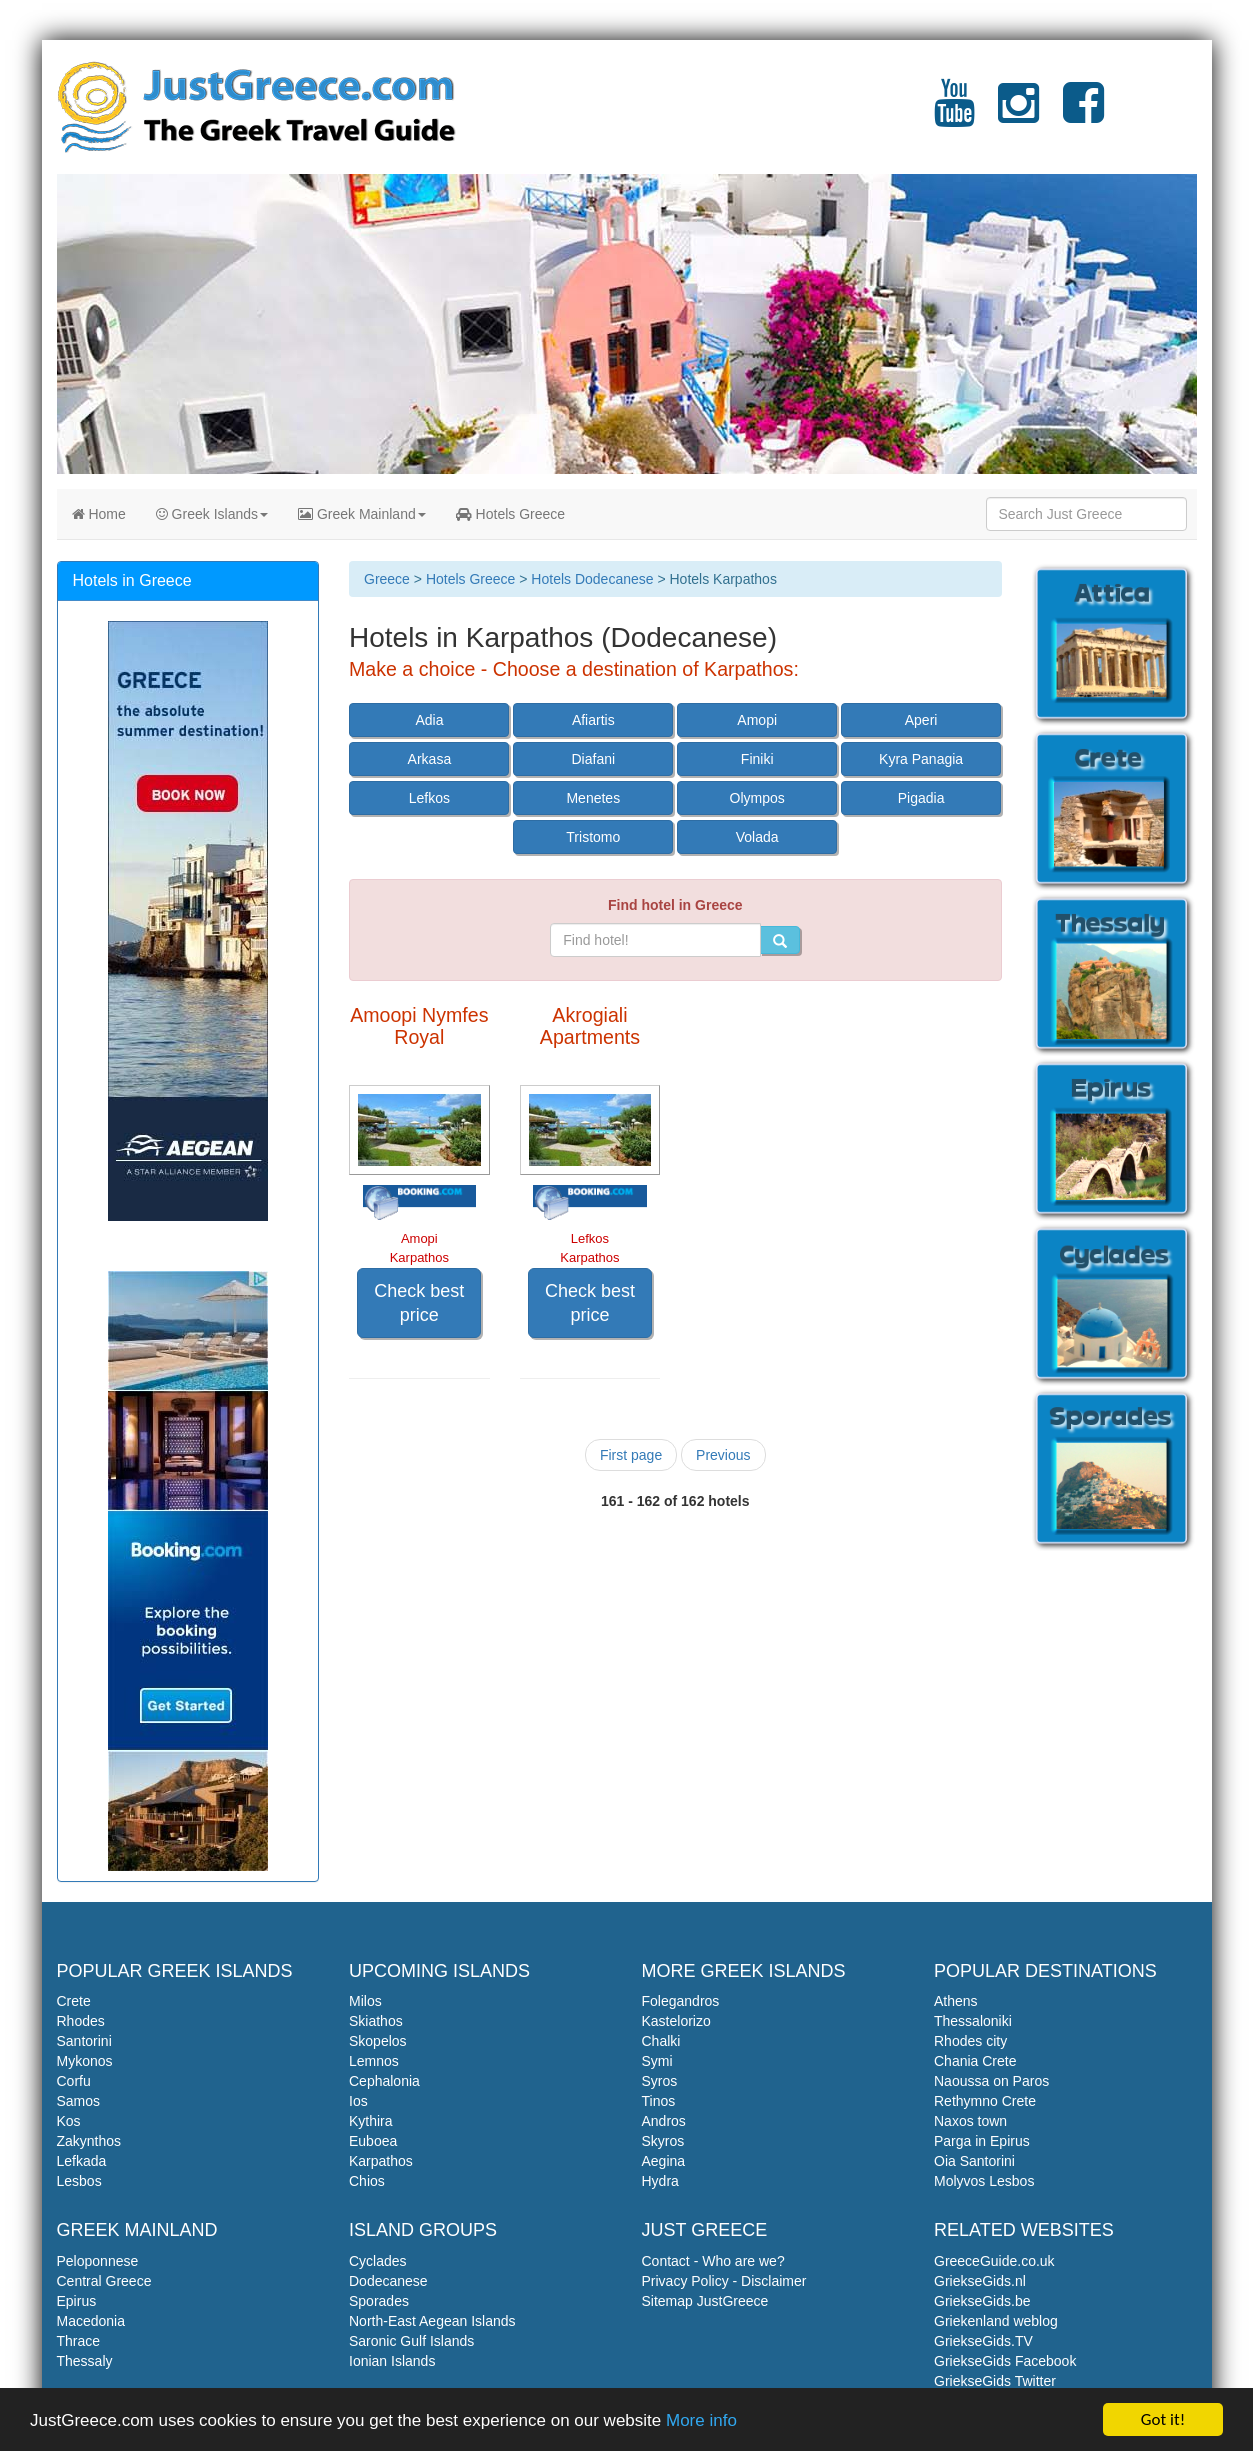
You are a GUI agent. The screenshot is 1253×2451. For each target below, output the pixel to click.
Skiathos (376, 2021)
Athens (956, 2001)
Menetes (593, 798)
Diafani (594, 759)
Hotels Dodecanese (592, 579)
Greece (387, 579)
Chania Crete (975, 2061)
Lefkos (429, 798)
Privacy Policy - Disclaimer (724, 2281)
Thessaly (85, 2361)
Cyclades (378, 2261)
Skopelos (378, 2041)
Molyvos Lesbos (984, 2181)
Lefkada (82, 2161)
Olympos (757, 798)
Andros (664, 2121)
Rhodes (81, 2021)
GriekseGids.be (982, 2301)
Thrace (79, 2341)
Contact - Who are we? (713, 2261)
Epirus (77, 2301)
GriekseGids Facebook (1005, 2361)
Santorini (84, 2041)
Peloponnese (98, 2261)
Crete (74, 2001)
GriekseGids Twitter (995, 2381)
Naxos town (970, 2121)
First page (631, 1455)
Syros (660, 2081)
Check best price (419, 1303)
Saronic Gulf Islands (411, 2341)
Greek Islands (212, 514)
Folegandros (681, 2001)
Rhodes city (970, 2041)
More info (701, 2420)
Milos (365, 2001)
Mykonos (85, 2061)
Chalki (661, 2041)
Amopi (757, 720)
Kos (69, 2121)
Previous (723, 1455)
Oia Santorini (974, 2161)
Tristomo (593, 837)
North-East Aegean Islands (432, 2321)
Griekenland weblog (996, 2321)
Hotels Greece (510, 514)
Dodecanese (388, 2281)
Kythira (371, 2121)
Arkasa (430, 759)
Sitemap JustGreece (705, 2301)
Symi (657, 2061)
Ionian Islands (392, 2361)
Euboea (373, 2141)
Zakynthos (89, 2141)
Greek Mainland (362, 514)
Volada (757, 837)
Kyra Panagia (921, 759)
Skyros (663, 2141)
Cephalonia (384, 2081)
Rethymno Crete (985, 2101)
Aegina (664, 2161)
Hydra (660, 2181)
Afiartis (593, 720)
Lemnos (374, 2061)
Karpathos (381, 2161)
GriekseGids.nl (980, 2281)
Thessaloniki (973, 2021)
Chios (367, 2181)
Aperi (921, 720)
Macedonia (91, 2321)
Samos (79, 2101)
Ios (358, 2101)
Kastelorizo (676, 2021)
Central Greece (104, 2281)
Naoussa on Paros (991, 2081)
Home (99, 514)
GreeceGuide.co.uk (994, 2261)
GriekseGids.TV (983, 2341)
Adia (429, 720)
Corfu (74, 2081)
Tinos (659, 2101)
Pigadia (921, 798)
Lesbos (79, 2181)
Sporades (379, 2301)
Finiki (757, 759)
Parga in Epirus (982, 2141)
